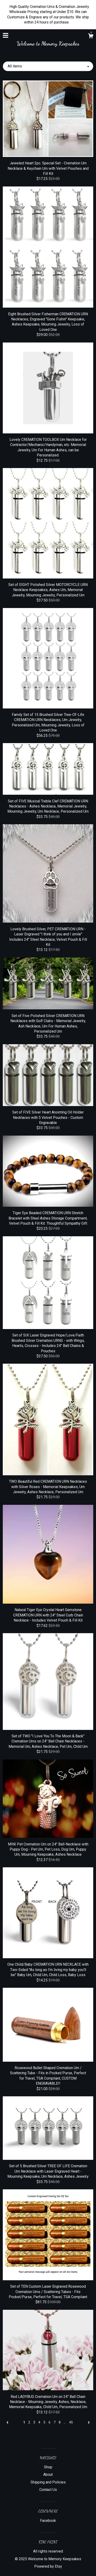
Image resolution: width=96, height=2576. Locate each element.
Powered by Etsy (48, 2566)
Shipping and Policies (48, 2482)
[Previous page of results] (7, 2422)
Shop (48, 2467)
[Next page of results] (89, 2422)
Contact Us (48, 2489)
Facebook (48, 2520)
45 (71, 2422)
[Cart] (90, 36)
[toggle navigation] (5, 35)
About (48, 2474)
